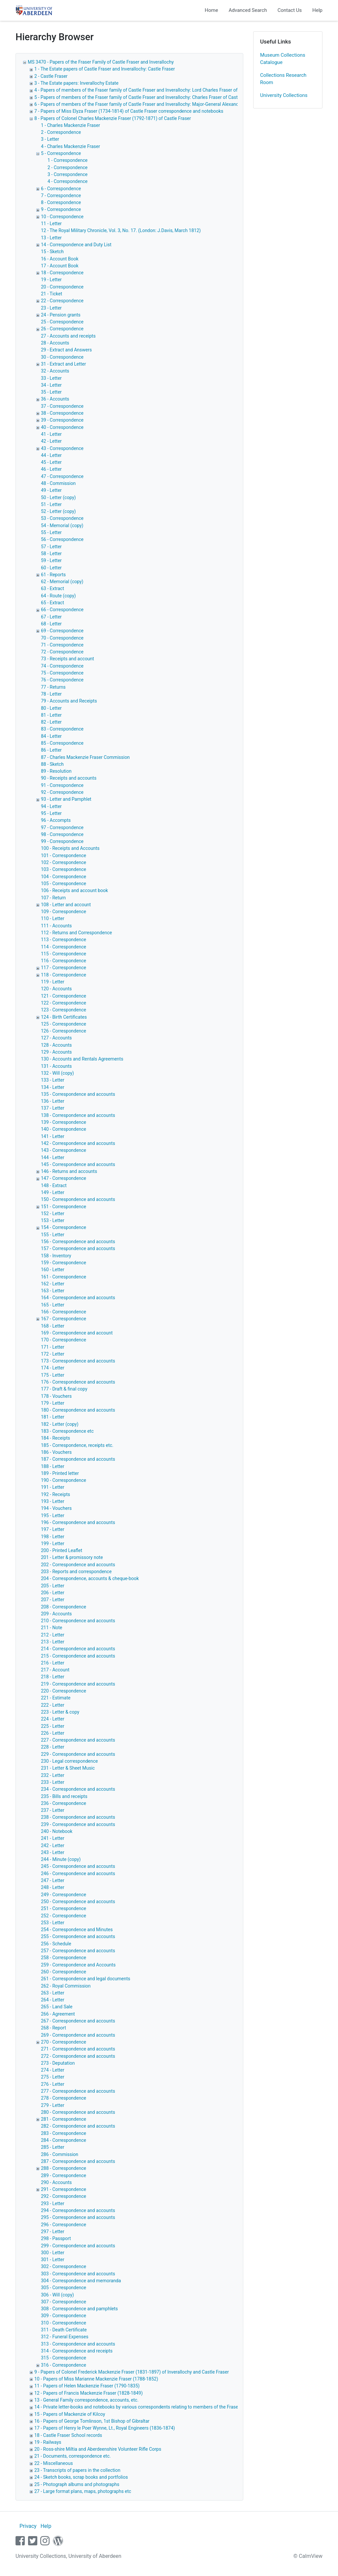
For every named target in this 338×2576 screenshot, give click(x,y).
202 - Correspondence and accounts (78, 1564)
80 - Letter (51, 708)
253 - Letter (52, 1922)
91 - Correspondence (62, 785)
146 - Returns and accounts (69, 1171)
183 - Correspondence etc (67, 1431)
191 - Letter (52, 1487)
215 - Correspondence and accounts (78, 1656)
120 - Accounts (56, 988)
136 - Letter (52, 1101)
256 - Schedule (56, 1943)
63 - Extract (52, 588)
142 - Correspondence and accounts (78, 1143)
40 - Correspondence (62, 427)
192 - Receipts (55, 1494)
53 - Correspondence (62, 518)
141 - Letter (52, 1136)
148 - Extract (54, 1185)
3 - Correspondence (67, 174)
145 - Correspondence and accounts (78, 1164)
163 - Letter (52, 1290)
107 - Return (53, 897)
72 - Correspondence (62, 651)
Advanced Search (248, 10)
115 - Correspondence (63, 953)
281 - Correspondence (63, 2119)
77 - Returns (53, 687)
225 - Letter (52, 1726)
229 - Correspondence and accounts (78, 1754)
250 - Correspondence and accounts (78, 1901)
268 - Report (53, 2027)
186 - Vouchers (56, 1452)
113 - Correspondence (63, 939)
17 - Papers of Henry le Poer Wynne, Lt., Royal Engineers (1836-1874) (104, 2428)
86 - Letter (51, 750)
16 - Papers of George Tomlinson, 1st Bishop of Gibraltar (92, 2421)
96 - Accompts (56, 820)
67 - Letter (51, 616)
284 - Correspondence (63, 2140)
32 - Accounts (55, 371)
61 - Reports (53, 574)
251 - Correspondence (63, 1908)
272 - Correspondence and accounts (78, 2056)
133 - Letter (52, 1080)
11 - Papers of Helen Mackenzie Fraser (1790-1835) (87, 2385)
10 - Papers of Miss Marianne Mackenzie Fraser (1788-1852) (96, 2378)
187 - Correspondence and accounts (78, 1459)
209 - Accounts (56, 1613)
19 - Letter (51, 279)
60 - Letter (51, 567)
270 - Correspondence (63, 2042)
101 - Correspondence (63, 855)
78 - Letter (51, 694)
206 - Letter (52, 1592)
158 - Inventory (56, 1255)
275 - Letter (52, 2077)
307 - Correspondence (63, 2301)
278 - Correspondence (63, 2098)
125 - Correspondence (63, 1024)
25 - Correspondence (62, 321)
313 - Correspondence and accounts (78, 2344)
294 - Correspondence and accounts (78, 2210)
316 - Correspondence (63, 2365)
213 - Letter (52, 1641)
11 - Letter (51, 223)
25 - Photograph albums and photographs (76, 2484)
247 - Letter (52, 1880)
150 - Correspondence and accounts (78, 1199)
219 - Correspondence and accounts (78, 1684)
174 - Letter (52, 1367)
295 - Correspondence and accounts (78, 2217)
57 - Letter (51, 546)
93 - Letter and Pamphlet (66, 799)
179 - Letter (52, 1403)
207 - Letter (52, 1599)
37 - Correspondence (62, 406)
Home (211, 10)
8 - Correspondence (61, 202)
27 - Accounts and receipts (68, 336)
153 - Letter (52, 1220)
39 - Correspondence (62, 420)
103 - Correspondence (63, 869)
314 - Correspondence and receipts (77, 2350)
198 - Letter (52, 1536)
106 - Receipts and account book (74, 890)
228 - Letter (52, 1747)
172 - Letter (52, 1354)
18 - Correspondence (62, 272)
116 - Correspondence (63, 960)
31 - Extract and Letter (63, 364)
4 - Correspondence (67, 181)
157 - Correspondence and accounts (78, 1248)
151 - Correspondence (63, 1206)
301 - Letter (52, 2259)
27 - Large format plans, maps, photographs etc (82, 2491)
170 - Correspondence (63, 1339)
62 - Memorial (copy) (62, 581)
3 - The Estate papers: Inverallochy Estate (76, 83)
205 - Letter (52, 1585)
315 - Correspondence (63, 2357)
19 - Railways (47, 2442)
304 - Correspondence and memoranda (81, 2280)
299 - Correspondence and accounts (78, 2245)
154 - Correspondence (63, 1227)
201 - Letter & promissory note (72, 1557)
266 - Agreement (58, 2014)
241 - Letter (52, 1838)
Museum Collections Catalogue (282, 59)
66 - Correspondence (62, 609)
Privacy (28, 2526)
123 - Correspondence (63, 1009)
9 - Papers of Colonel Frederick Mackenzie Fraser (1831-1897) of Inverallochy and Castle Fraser (131, 2372)
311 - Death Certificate (64, 2329)
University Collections (284, 95)
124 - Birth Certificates (64, 1017)
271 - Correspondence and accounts (78, 2049)
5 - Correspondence (61, 153)
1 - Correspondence (67, 160)
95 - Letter (51, 813)
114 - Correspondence (63, 946)
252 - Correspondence (63, 1915)
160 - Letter (52, 1269)
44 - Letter (51, 455)
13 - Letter (51, 237)
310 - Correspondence (63, 2322)
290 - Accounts (56, 2182)
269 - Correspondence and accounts (78, 2035)
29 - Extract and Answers (66, 349)
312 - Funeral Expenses (64, 2336)
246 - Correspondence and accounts (78, 1873)
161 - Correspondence (63, 1276)
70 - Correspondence (62, 638)
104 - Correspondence (63, 876)
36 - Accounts (55, 399)
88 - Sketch (52, 764)
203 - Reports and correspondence (76, 1571)
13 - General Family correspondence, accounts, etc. (86, 2400)
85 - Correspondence (62, 743)
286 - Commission (59, 2154)
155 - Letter (52, 1234)
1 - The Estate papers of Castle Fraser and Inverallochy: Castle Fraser (104, 69)
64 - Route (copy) (58, 595)
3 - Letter (50, 139)
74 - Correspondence (62, 666)
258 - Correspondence (63, 1957)
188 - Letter (52, 1466)
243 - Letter (52, 1852)
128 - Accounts (56, 1045)
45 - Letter (51, 462)
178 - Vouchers (56, 1396)
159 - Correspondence (63, 1262)
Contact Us (290, 10)
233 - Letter (52, 1782)
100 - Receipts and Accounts (70, 848)
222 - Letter (52, 1705)
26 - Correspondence (62, 328)
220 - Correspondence (63, 1690)
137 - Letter (52, 1108)
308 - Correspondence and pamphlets (79, 2308)
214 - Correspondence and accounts (78, 1648)
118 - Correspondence (63, 974)
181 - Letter (52, 1417)
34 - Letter (51, 385)
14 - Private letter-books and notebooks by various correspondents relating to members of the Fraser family (144, 2407)
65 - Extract (52, 602)
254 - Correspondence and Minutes (77, 1929)
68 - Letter (51, 623)
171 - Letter (52, 1347)
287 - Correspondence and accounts (78, 2161)
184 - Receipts (55, 1438)
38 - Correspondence (62, 413)
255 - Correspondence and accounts (78, 1936)
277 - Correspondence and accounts (78, 2091)
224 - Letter (52, 1719)
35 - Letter (51, 392)
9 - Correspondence (61, 209)
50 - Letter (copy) (58, 497)
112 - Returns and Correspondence (76, 932)
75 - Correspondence (62, 672)
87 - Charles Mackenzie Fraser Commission (85, 757)
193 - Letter (52, 1501)
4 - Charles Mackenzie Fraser (70, 146)
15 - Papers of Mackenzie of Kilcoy (69, 2414)
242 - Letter (52, 1845)
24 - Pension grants (61, 314)
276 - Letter (52, 2084)
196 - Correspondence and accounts (78, 1522)
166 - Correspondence (63, 1311)
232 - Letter (52, 1775)
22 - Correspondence (62, 300)
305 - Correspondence (63, 2287)
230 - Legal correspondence (69, 1761)
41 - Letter (51, 434)
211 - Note (51, 1627)
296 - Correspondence (63, 2224)
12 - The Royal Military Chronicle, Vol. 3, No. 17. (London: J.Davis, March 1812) (121, 230)
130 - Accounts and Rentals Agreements (82, 1059)
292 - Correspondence (63, 2196)
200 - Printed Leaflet (61, 1550)
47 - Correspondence (62, 476)
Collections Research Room (283, 79)
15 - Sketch (52, 251)
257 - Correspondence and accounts (78, 1950)
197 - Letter (52, 1529)
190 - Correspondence (63, 1480)
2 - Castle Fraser (51, 76)
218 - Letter (52, 1676)
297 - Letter (52, 2231)
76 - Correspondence (62, 679)
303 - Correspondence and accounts (78, 2273)
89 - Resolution (56, 771)
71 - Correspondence (62, 644)
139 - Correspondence (63, 1122)
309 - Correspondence (63, 2315)
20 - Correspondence (62, 286)
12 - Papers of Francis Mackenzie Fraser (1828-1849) (88, 2393)
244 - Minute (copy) (61, 1859)
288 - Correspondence (63, 2168)
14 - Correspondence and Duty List (76, 244)
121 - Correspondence (63, 996)
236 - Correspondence (63, 1803)
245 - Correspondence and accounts (78, 1866)
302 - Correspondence (63, 2266)
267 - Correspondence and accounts (78, 2020)
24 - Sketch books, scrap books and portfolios (81, 2477)
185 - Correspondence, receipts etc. (77, 1445)
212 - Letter (52, 1634)
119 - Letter (52, 981)
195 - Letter (52, 1515)
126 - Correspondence (63, 1030)
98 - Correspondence (62, 834)
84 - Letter (51, 736)
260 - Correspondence (63, 1971)
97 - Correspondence (62, 827)
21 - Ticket (51, 293)
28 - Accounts (55, 342)
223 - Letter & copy (60, 1712)
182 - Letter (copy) (60, 1424)
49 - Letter (51, 490)
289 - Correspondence (63, 2175)
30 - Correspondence (62, 357)
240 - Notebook (56, 1831)
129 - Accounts (56, 1052)
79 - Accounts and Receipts (69, 701)
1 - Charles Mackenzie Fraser (70, 125)
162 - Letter (52, 1283)
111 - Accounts (56, 925)
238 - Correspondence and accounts (78, 1817)
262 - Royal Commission (66, 1986)
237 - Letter (52, 1810)
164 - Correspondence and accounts (78, 1297)
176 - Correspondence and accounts (78, 1382)
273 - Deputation (58, 2063)
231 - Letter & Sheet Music (68, 1768)
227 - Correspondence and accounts (78, 1740)
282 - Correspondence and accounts (78, 2126)
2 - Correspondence (61, 132)
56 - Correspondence (62, 539)
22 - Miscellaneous (53, 2463)
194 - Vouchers (56, 1508)
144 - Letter (52, 1157)
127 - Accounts (56, 1037)
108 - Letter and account (66, 904)
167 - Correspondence (63, 1318)
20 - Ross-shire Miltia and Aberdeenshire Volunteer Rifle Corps (97, 2449)
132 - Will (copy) (57, 1073)
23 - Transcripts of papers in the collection (77, 2470)
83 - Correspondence (62, 729)
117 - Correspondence (63, 967)
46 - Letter (51, 469)
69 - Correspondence (62, 630)
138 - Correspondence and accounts (78, 1115)
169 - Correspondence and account (77, 1332)
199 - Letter (52, 1543)
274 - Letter (52, 2070)
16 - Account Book (60, 258)
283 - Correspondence (63, 2133)
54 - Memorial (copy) (62, 525)
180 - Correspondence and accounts (78, 1410)
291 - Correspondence (63, 2189)
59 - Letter (51, 560)
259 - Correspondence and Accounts (78, 1964)
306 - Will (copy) (57, 2294)
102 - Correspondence (63, 862)
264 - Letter (52, 1999)
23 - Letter (51, 308)
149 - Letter (52, 1192)
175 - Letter (52, 1375)
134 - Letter (52, 1087)
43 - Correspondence (62, 448)
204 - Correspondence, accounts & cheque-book (90, 1578)
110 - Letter (52, 918)
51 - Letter (51, 504)
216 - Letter (52, 1662)
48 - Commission (58, 483)
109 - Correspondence (63, 911)
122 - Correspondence (63, 1002)
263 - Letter (52, 1992)
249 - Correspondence (63, 1894)
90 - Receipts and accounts (68, 778)
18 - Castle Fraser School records (68, 2435)
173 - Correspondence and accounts (78, 1360)
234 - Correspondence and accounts (78, 1789)
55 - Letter (51, 532)
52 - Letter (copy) (58, 511)
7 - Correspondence (61, 195)
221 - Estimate (55, 1697)
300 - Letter (52, 2252)
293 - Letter (52, 2203)
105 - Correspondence (63, 883)
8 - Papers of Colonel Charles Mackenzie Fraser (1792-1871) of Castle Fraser (112, 118)
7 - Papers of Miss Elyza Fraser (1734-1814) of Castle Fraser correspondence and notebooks (128, 111)
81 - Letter (51, 715)
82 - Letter (51, 722)
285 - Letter (52, 2147)
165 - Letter (52, 1304)
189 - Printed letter (60, 1473)
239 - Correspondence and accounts (78, 1824)
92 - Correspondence (62, 792)
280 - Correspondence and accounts (78, 2112)
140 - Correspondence (63, 1129)
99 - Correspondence (62, 841)
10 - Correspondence (62, 216)
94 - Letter (51, 806)
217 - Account (55, 1669)
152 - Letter (52, 1213)
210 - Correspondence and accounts (78, 1620)
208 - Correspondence (63, 1606)
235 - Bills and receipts (64, 1796)
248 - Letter (52, 1887)
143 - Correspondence (63, 1150)
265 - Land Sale (56, 2006)
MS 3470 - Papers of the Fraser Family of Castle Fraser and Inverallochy (101, 62)
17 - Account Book (60, 265)
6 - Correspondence (61, 188)
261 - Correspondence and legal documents (85, 1978)
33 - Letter (51, 378)
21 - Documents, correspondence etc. (72, 2456)
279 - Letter (52, 2105)
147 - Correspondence (63, 1178)
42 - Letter (51, 441)
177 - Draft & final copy (64, 1389)
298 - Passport (56, 2238)
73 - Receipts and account (67, 658)
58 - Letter (51, 553)
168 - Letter (52, 1326)
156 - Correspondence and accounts (78, 1241)
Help (317, 10)
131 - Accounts (56, 1066)
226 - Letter (52, 1733)
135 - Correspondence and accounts (78, 1094)
